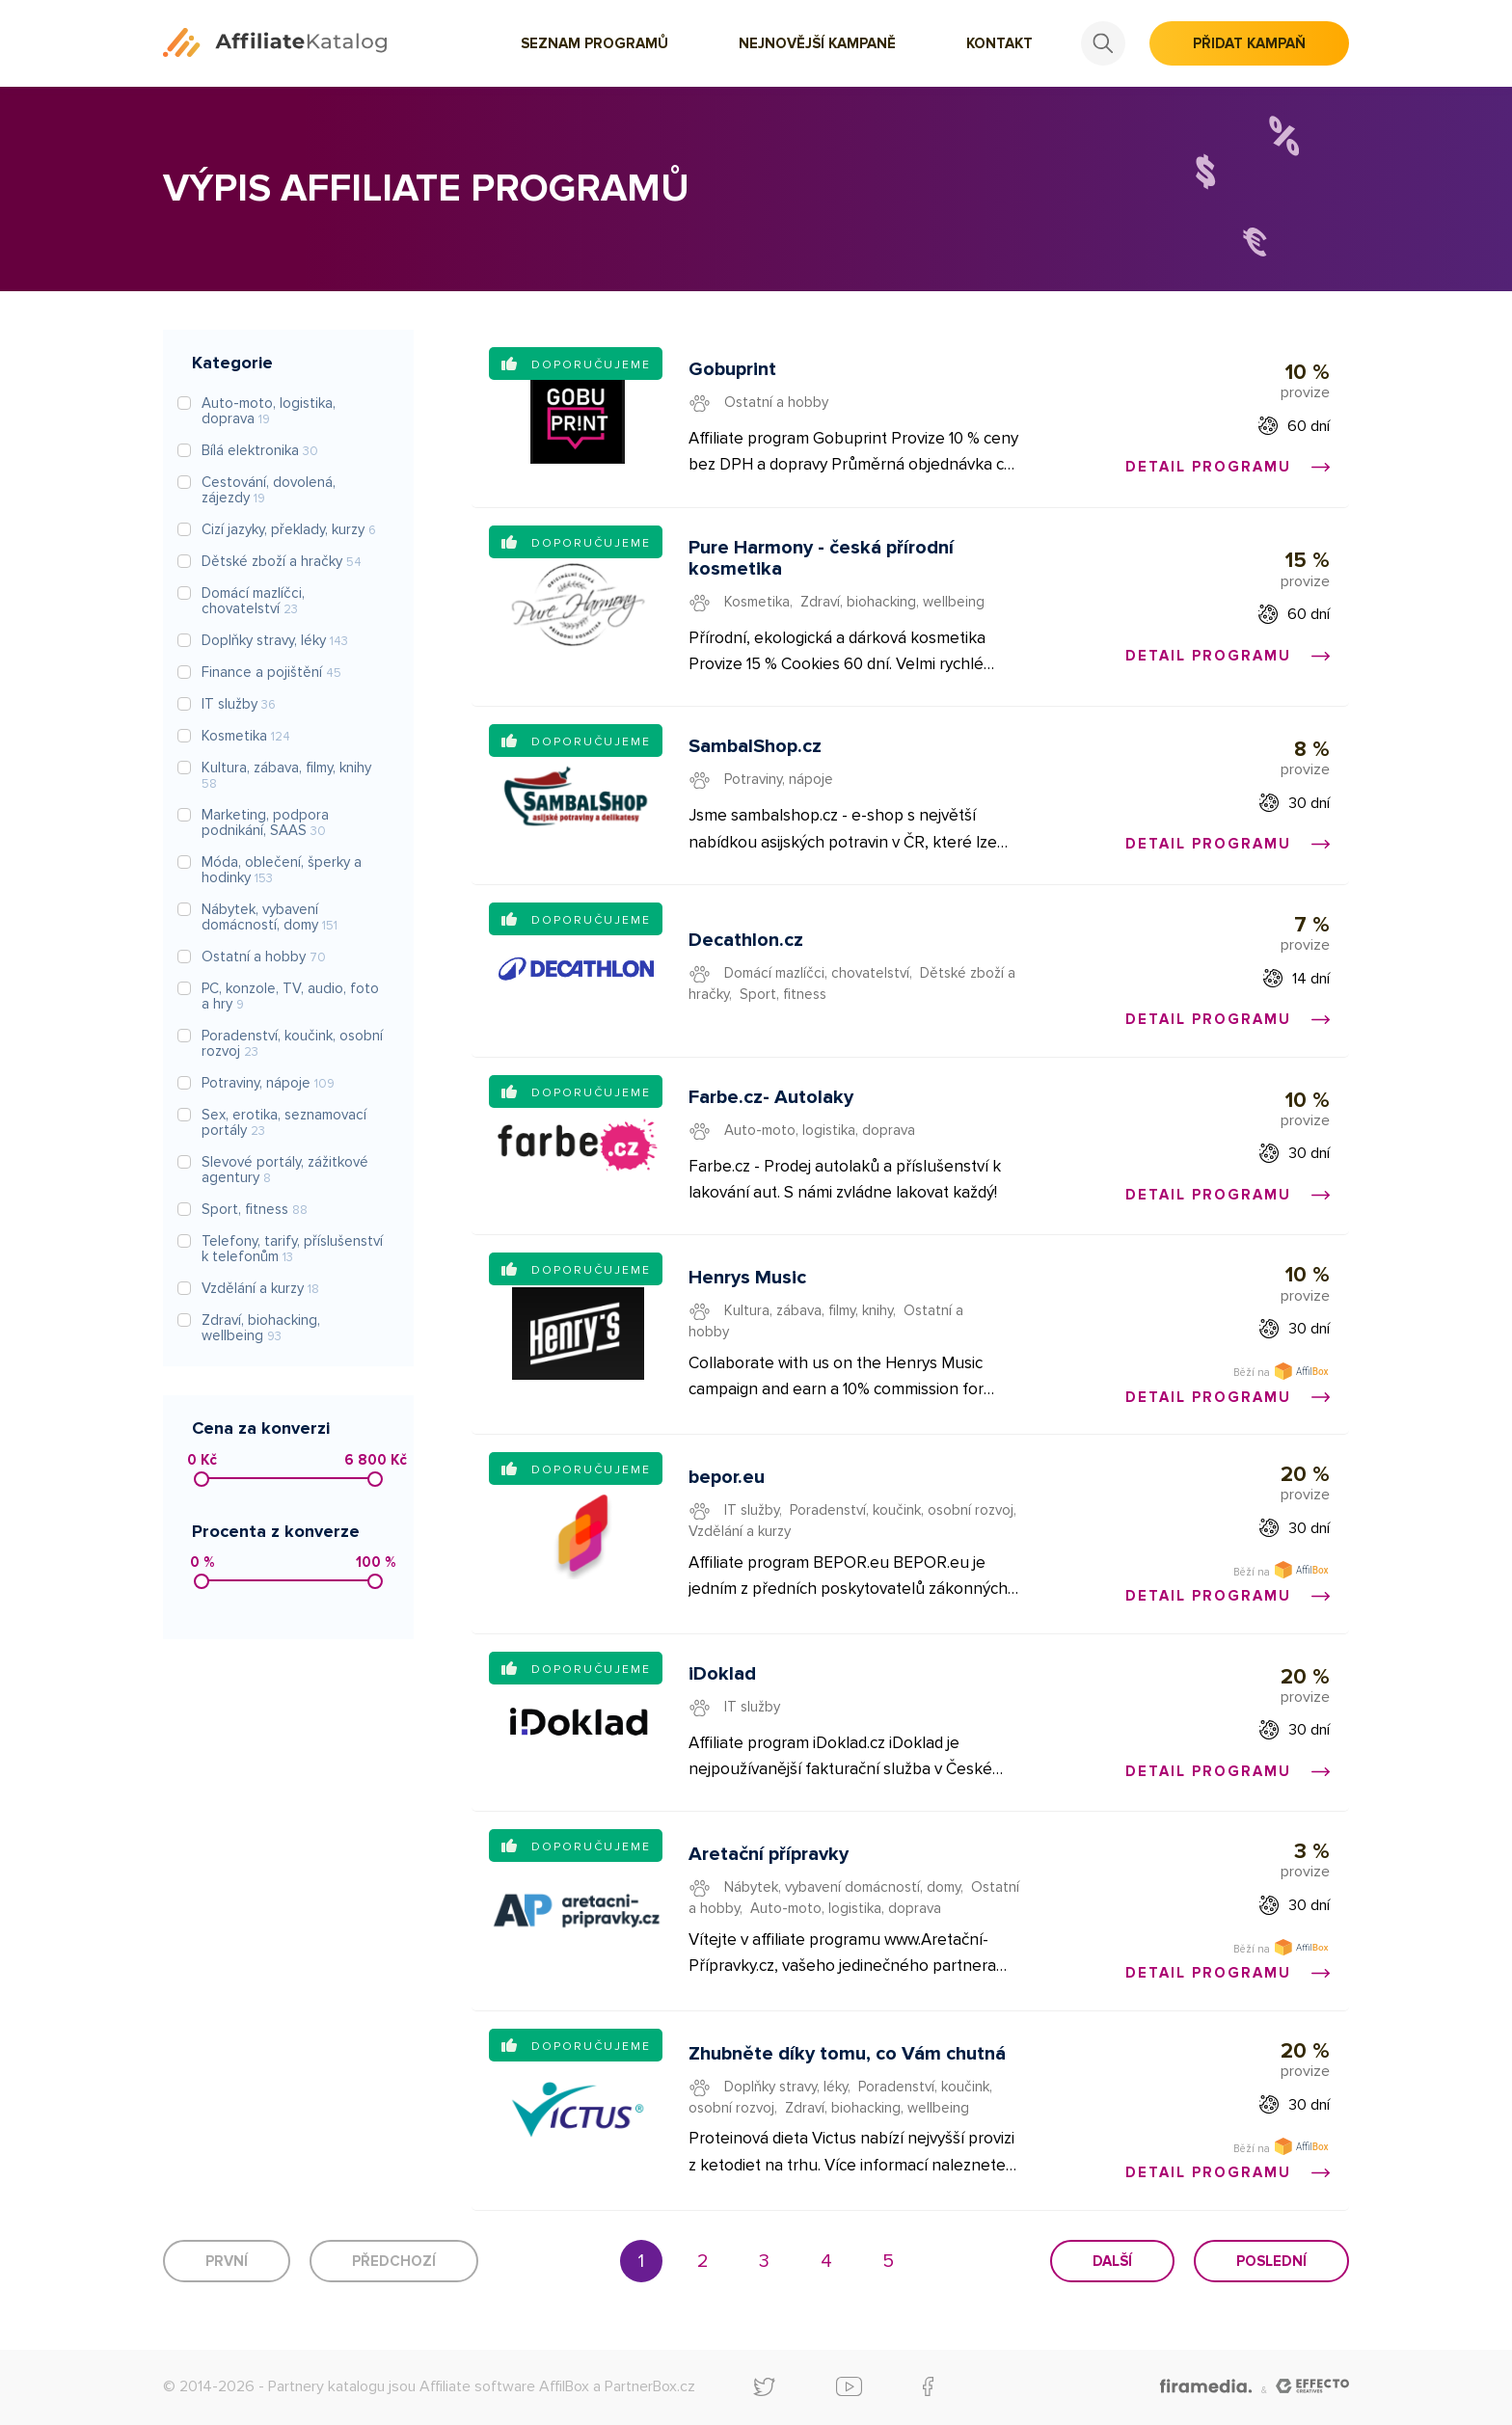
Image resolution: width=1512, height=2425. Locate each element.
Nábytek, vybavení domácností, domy (842, 1887)
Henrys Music (747, 1277)
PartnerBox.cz (650, 2386)
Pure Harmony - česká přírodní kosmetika (821, 558)
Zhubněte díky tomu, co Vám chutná (847, 2053)
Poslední (1271, 2261)
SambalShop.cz (755, 746)
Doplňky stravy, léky (786, 2086)
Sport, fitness (783, 994)
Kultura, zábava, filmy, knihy (808, 1310)
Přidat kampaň (1249, 43)
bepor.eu (726, 1477)
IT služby (751, 1510)
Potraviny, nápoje (778, 779)
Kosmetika (757, 601)
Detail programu (1227, 466)
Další (1112, 2261)
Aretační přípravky (768, 1854)
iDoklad (722, 1673)
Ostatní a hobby (776, 402)
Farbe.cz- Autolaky (770, 1097)
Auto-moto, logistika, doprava (819, 1130)
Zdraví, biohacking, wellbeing (892, 601)
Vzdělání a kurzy (739, 1531)
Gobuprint (732, 369)
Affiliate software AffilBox (504, 2386)
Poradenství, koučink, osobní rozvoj (901, 1510)
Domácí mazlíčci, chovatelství (816, 973)
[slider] (201, 1479)
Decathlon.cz (745, 940)
